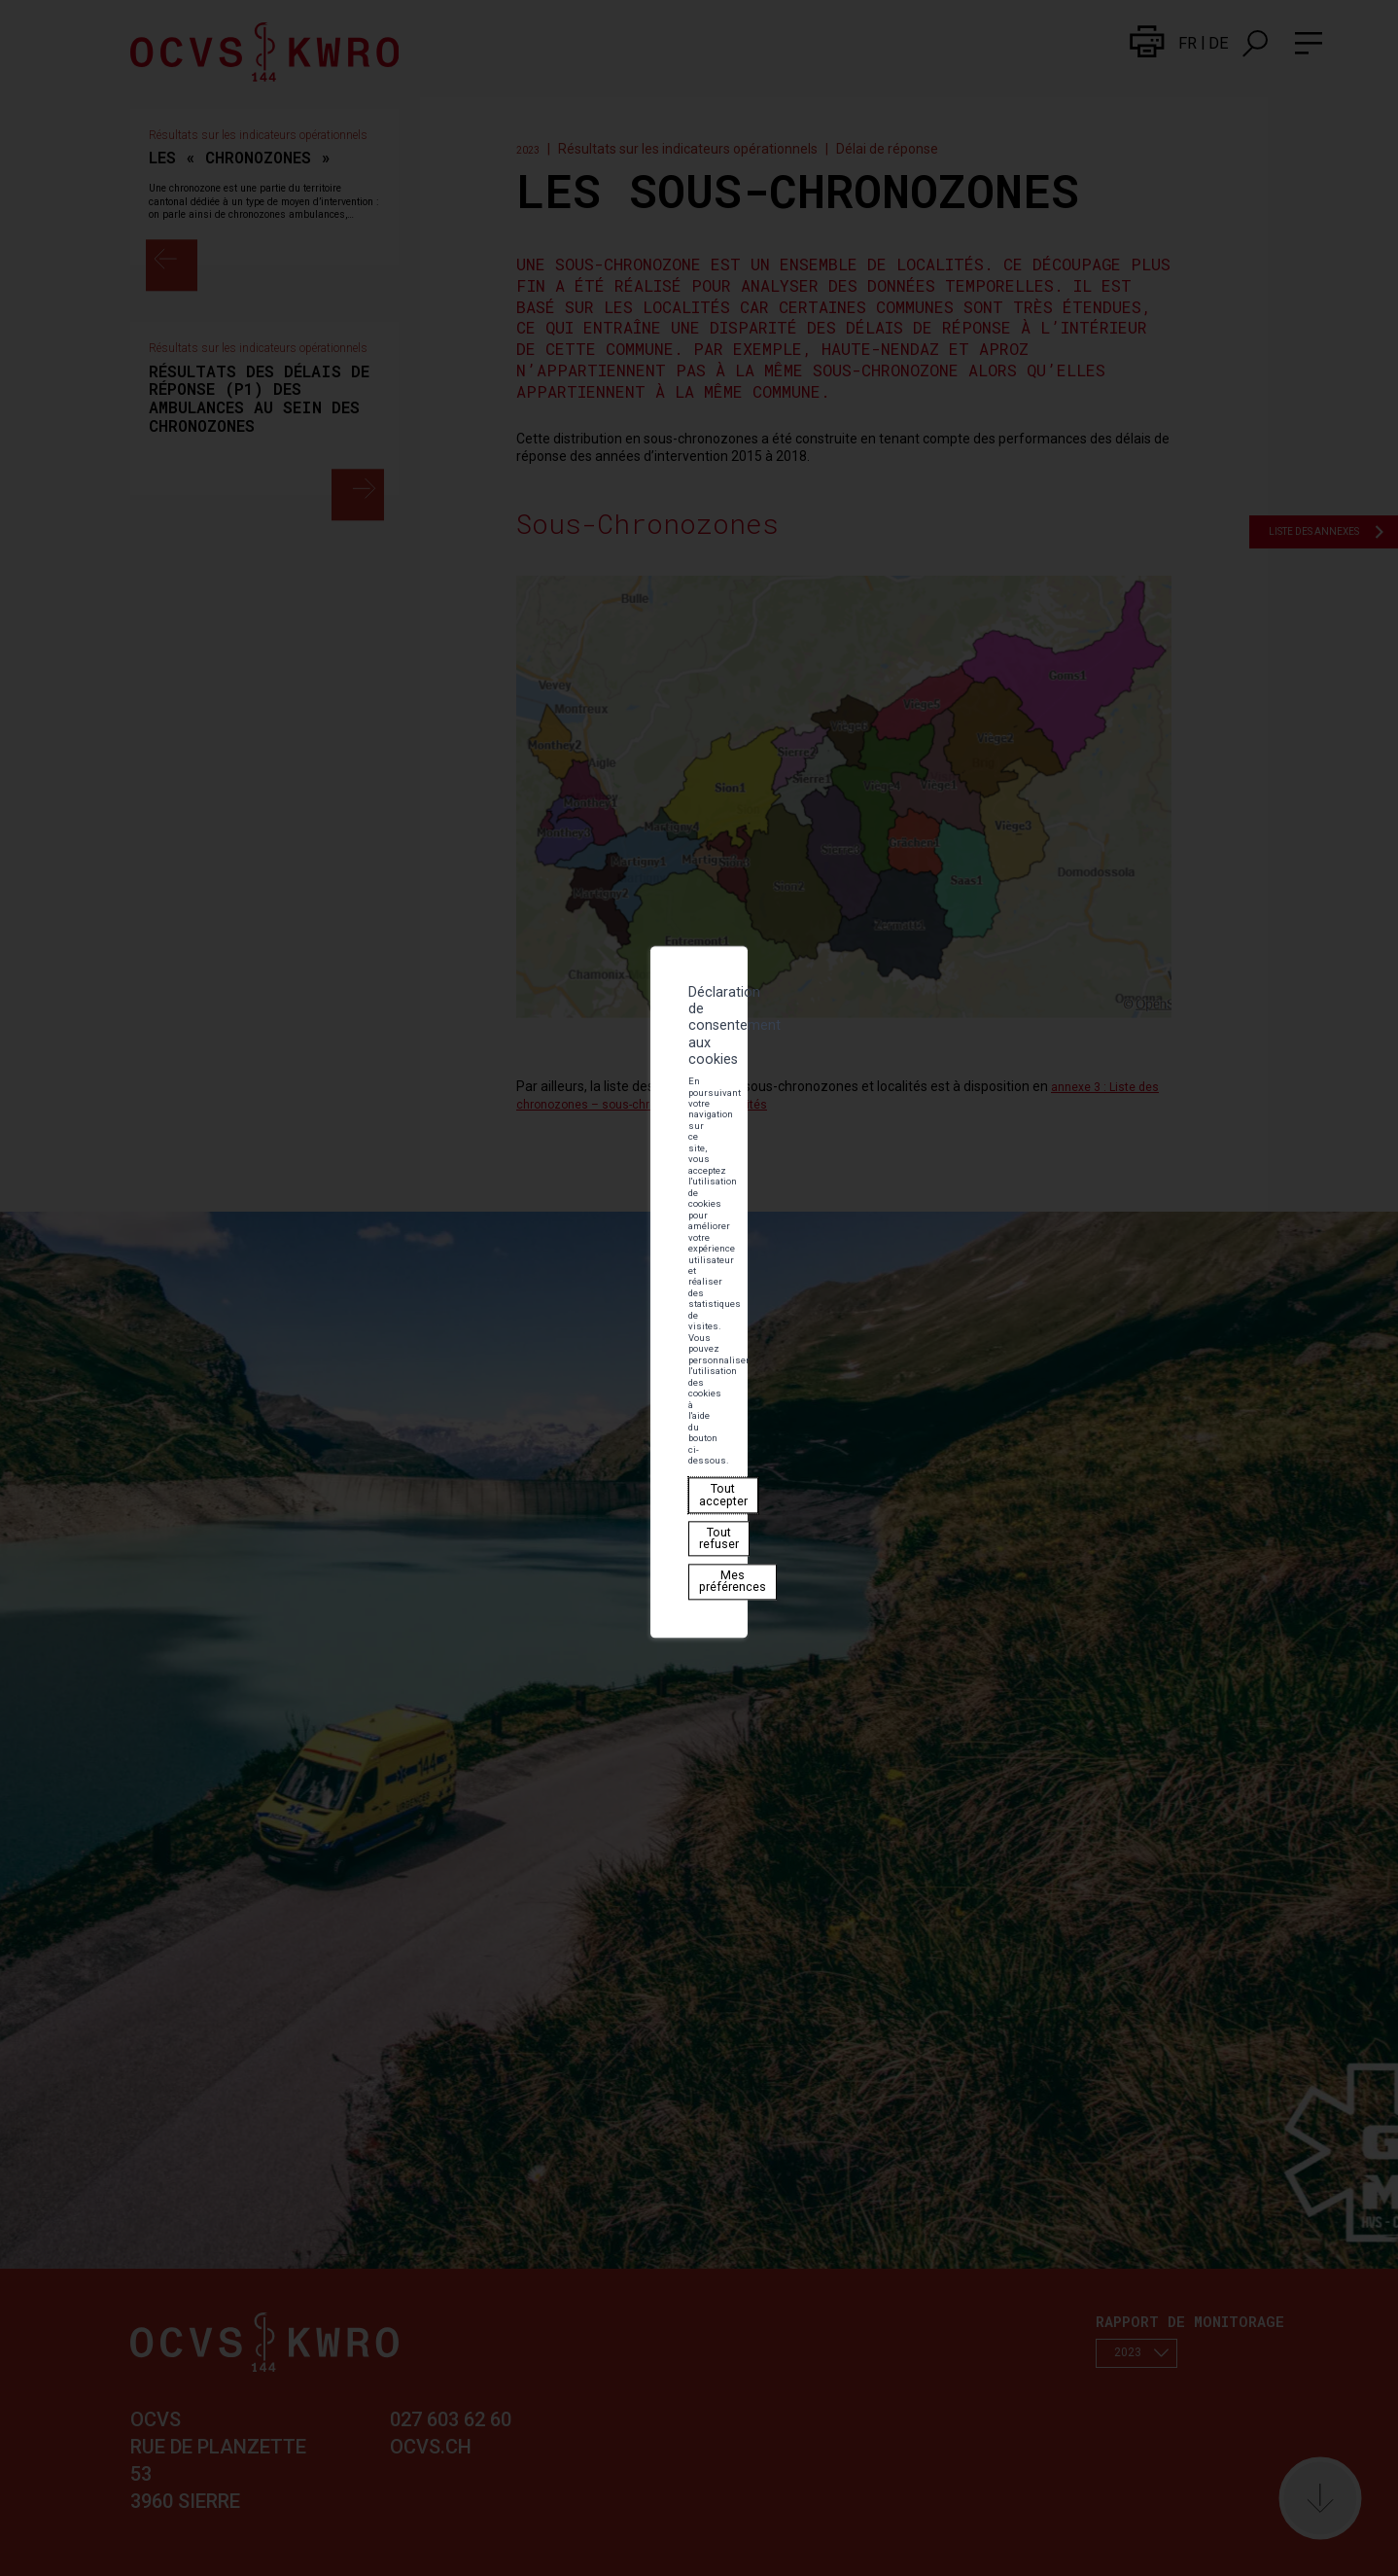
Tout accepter (345, 1317)
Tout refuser (424, 1317)
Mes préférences (510, 1317)
